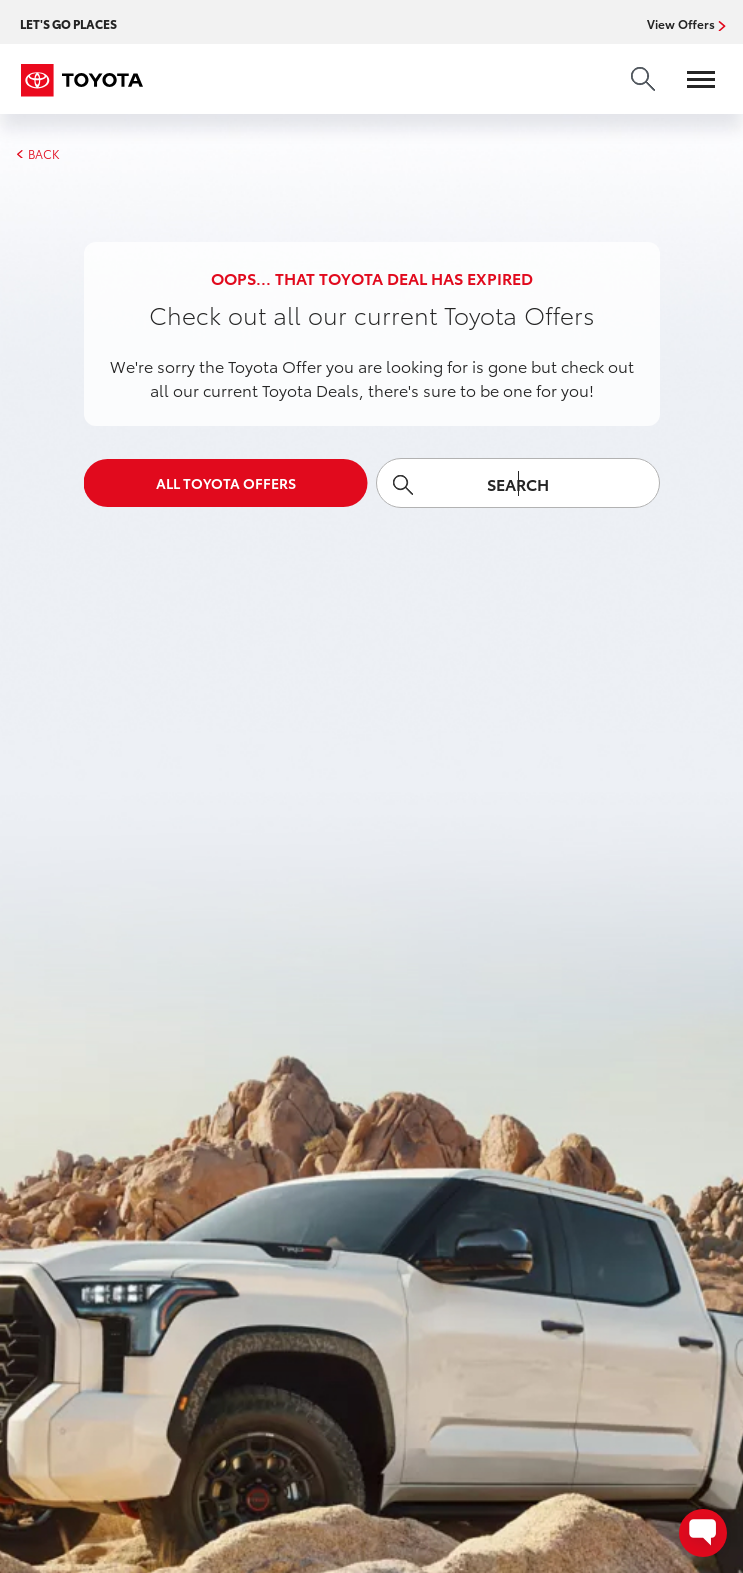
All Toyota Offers (226, 483)
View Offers (683, 24)
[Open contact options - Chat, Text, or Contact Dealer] (703, 1533)
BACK (37, 154)
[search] (643, 79)
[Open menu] (691, 79)
